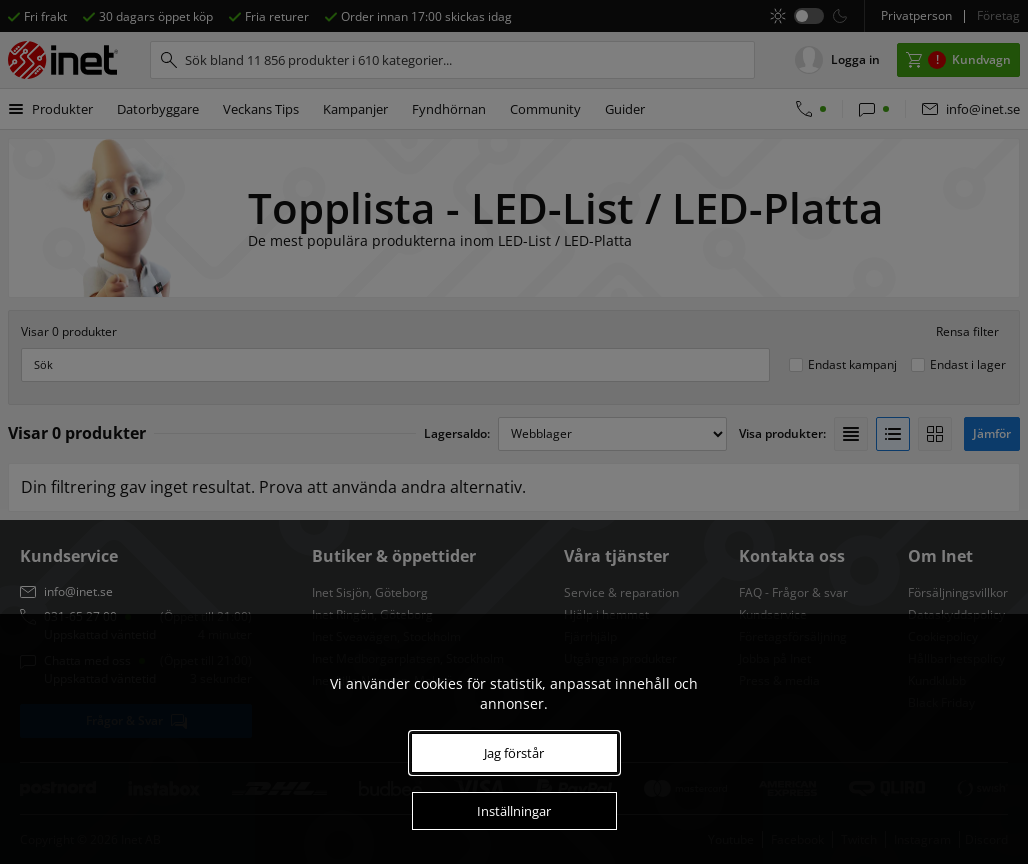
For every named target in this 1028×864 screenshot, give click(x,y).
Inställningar (514, 811)
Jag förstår (514, 753)
